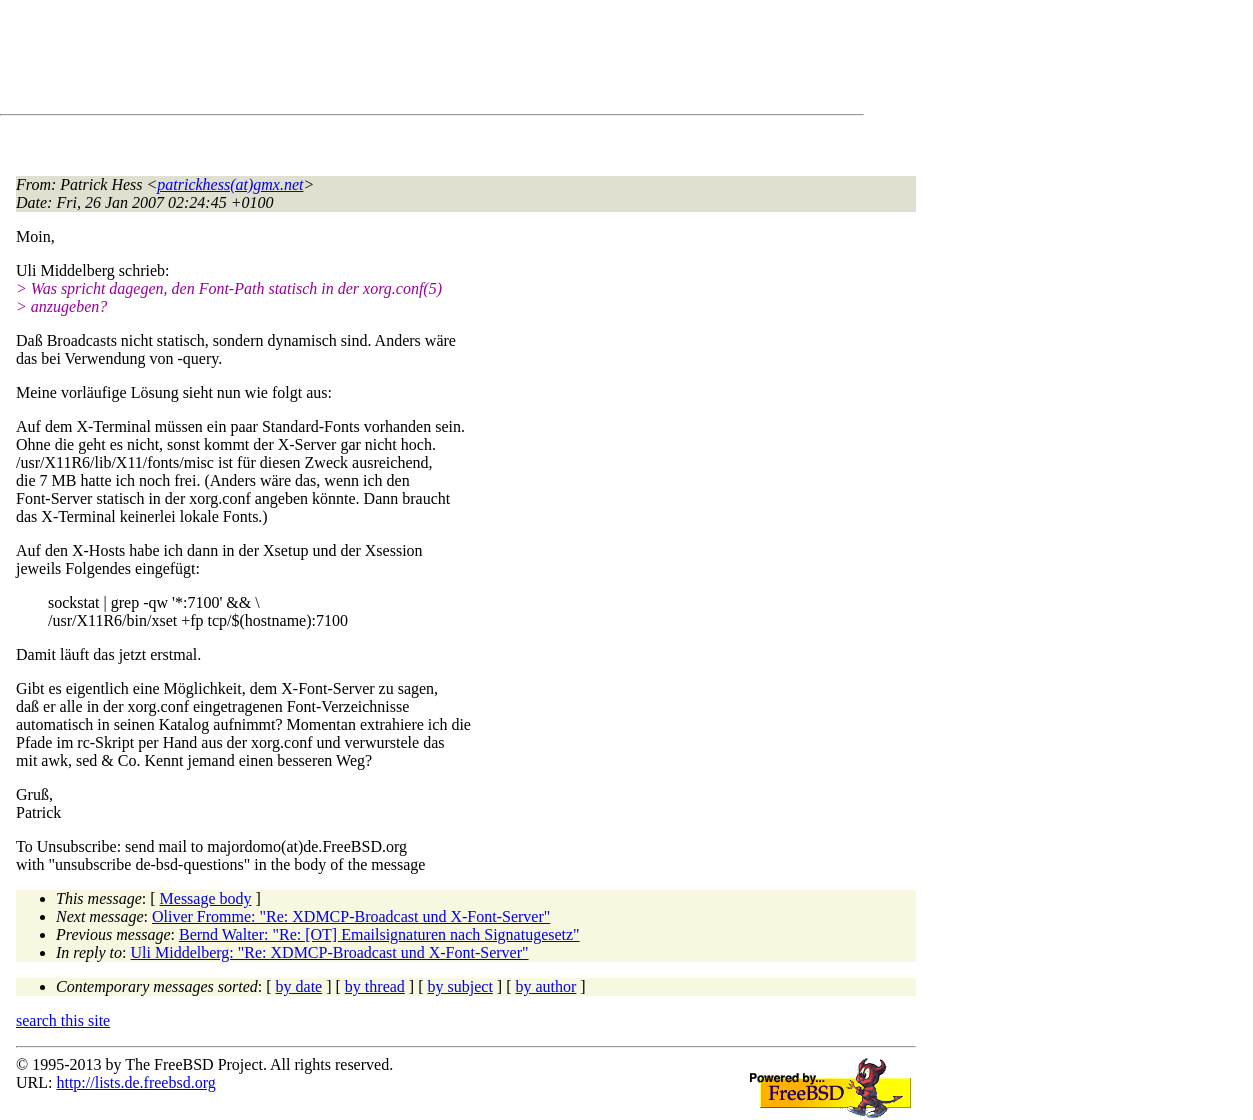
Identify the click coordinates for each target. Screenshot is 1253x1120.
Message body (206, 898)
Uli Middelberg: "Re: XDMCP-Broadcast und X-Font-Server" (330, 952)
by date (299, 986)
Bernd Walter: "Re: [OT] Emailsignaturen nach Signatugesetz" (379, 934)
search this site (63, 1020)
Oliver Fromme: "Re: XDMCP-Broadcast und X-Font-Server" (351, 916)
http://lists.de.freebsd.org (135, 1082)
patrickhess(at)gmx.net (230, 184)
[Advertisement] (380, 61)
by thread (375, 986)
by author (545, 986)
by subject (460, 986)
